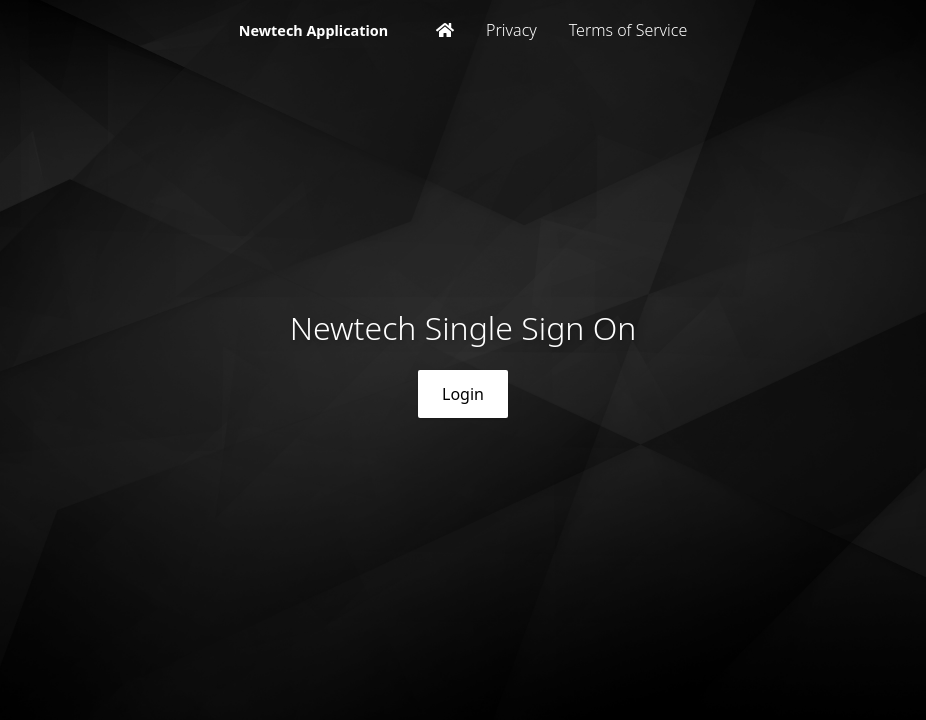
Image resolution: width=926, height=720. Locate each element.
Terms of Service (628, 30)
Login (463, 394)
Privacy (511, 30)
